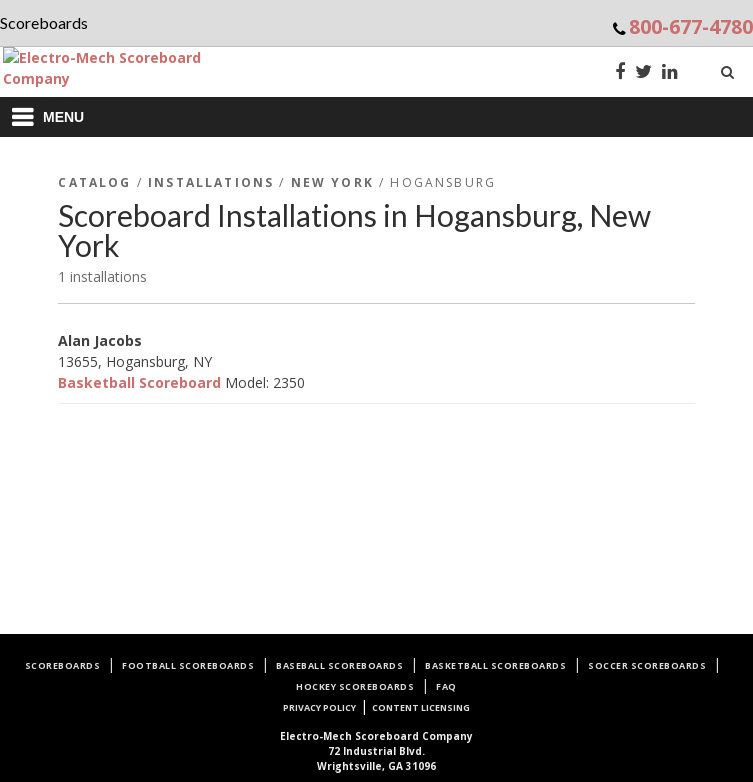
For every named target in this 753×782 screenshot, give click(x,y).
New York (332, 182)
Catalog (94, 182)
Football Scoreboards (188, 665)
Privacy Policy (319, 707)
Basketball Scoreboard (139, 382)
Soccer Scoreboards (647, 665)
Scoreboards (63, 665)
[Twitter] (643, 73)
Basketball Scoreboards (495, 665)
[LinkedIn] (670, 73)
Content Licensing (421, 707)
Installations (211, 182)
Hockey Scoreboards (355, 686)
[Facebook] (620, 73)
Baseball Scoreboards (339, 665)
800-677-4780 (691, 26)
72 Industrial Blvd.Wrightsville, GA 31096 (376, 751)
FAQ (446, 686)
